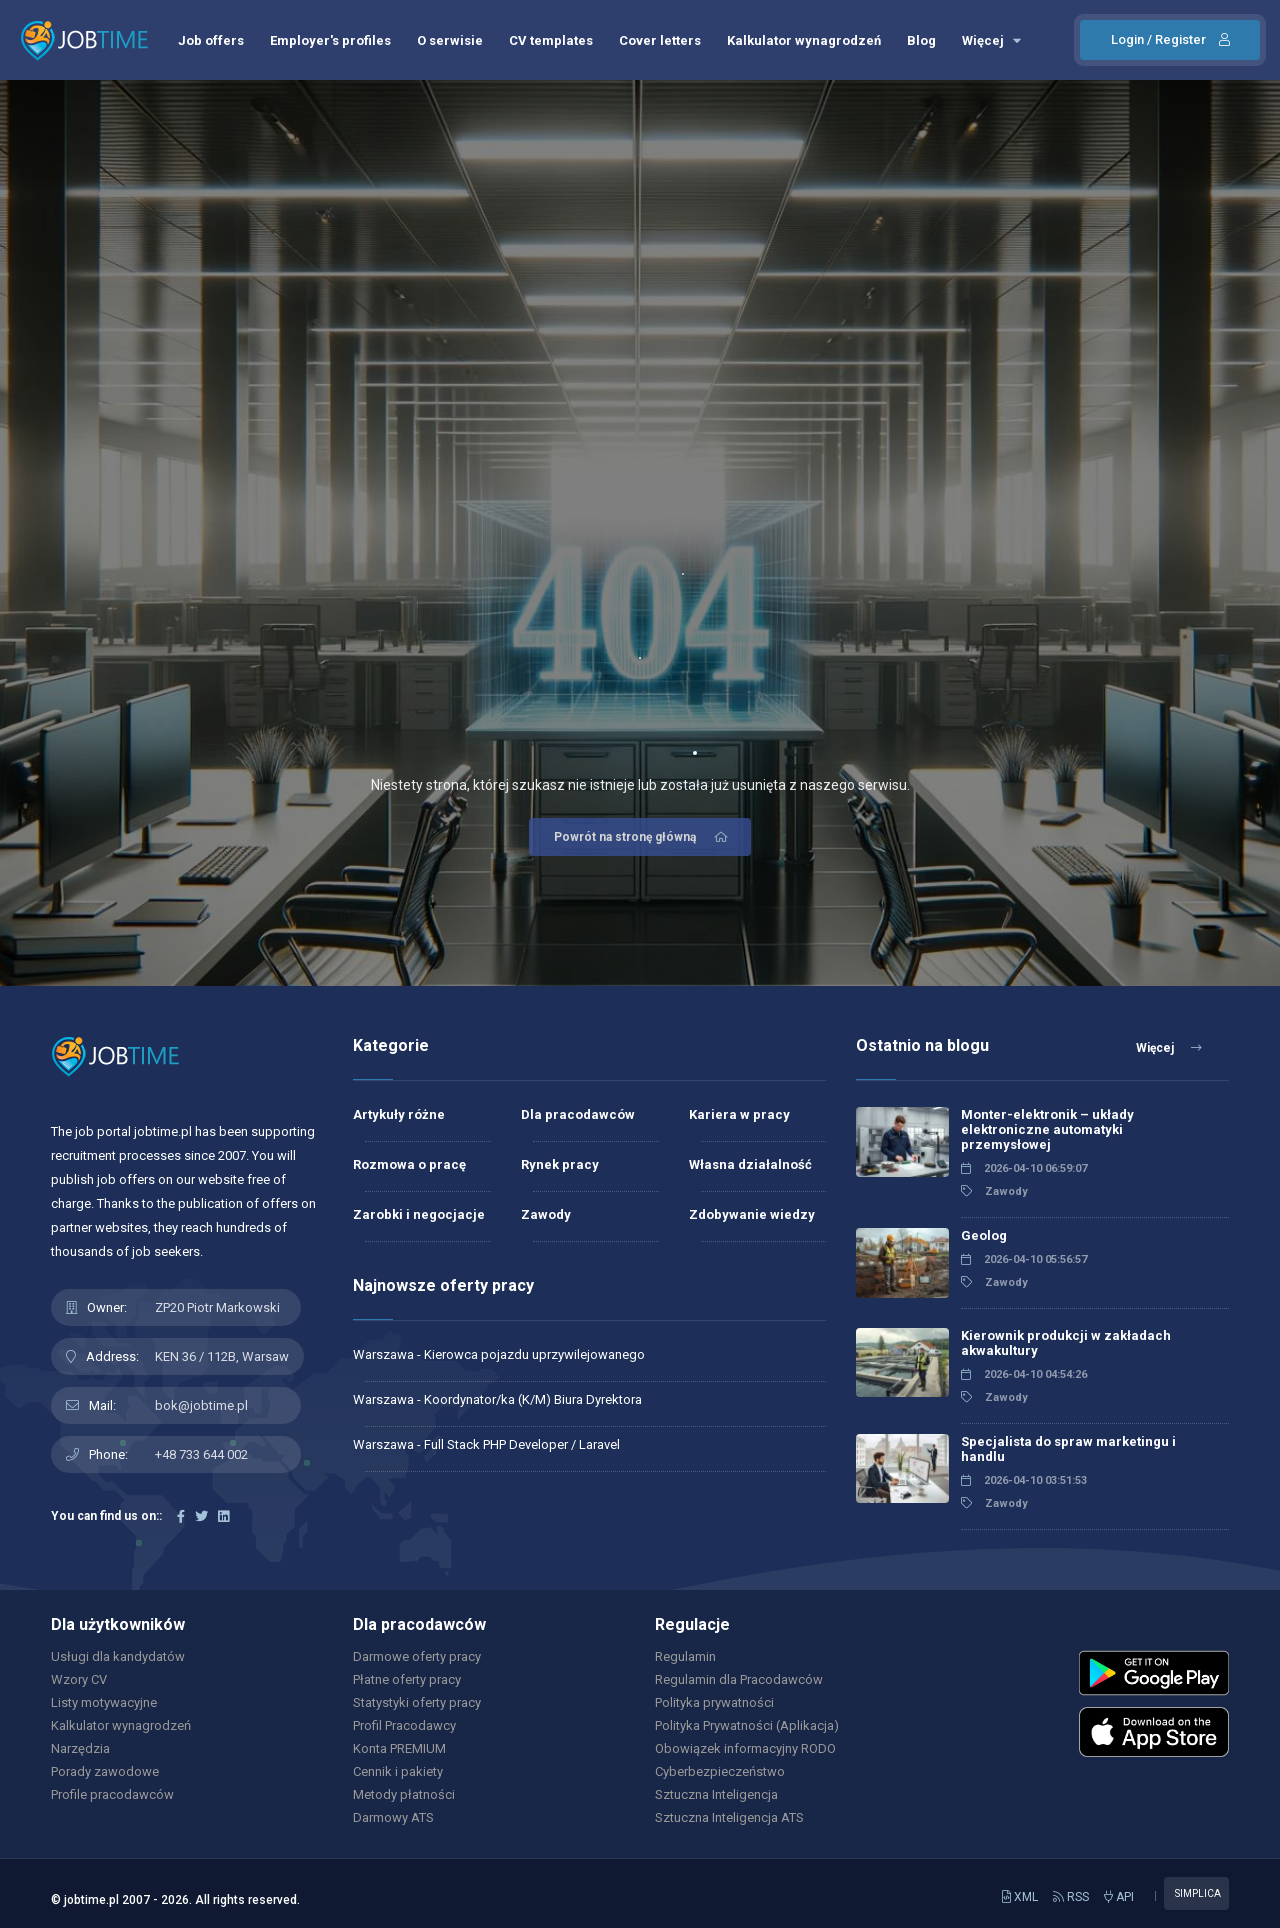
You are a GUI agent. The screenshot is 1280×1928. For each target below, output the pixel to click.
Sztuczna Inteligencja (716, 1794)
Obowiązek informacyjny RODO (745, 1748)
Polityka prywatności (714, 1702)
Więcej (991, 40)
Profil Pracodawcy (404, 1725)
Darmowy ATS (393, 1817)
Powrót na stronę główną (642, 837)
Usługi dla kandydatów (118, 1656)
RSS (1071, 1897)
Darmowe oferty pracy (417, 1656)
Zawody (546, 1214)
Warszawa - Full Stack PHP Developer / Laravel (486, 1444)
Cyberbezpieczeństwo (720, 1771)
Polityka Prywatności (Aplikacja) (747, 1725)
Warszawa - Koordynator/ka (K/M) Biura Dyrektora (497, 1399)
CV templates (551, 40)
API (1119, 1897)
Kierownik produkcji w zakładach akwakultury (1066, 1343)
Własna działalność (750, 1164)
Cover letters (660, 40)
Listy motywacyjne (104, 1702)
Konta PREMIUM (399, 1748)
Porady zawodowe (105, 1771)
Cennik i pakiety (398, 1771)
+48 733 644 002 (201, 1454)
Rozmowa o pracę (409, 1164)
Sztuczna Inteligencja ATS (729, 1817)
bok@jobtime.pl (201, 1405)
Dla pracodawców (578, 1114)
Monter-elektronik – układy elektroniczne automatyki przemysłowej (1047, 1129)
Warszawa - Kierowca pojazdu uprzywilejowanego (499, 1354)
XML (1020, 1897)
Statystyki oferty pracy (417, 1702)
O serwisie (450, 40)
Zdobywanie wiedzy (752, 1214)
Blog (921, 40)
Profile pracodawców (112, 1794)
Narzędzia (80, 1748)
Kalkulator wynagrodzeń (804, 40)
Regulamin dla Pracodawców (739, 1679)
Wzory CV (79, 1679)
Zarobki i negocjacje (419, 1214)
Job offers (211, 40)
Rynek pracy (560, 1164)
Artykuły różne (399, 1114)
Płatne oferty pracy (407, 1679)
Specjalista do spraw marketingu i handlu (1068, 1449)
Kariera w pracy (739, 1114)
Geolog (984, 1235)
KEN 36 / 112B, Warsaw (222, 1356)
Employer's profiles (330, 40)
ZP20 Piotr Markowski (217, 1307)
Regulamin (685, 1656)
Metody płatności (404, 1794)
